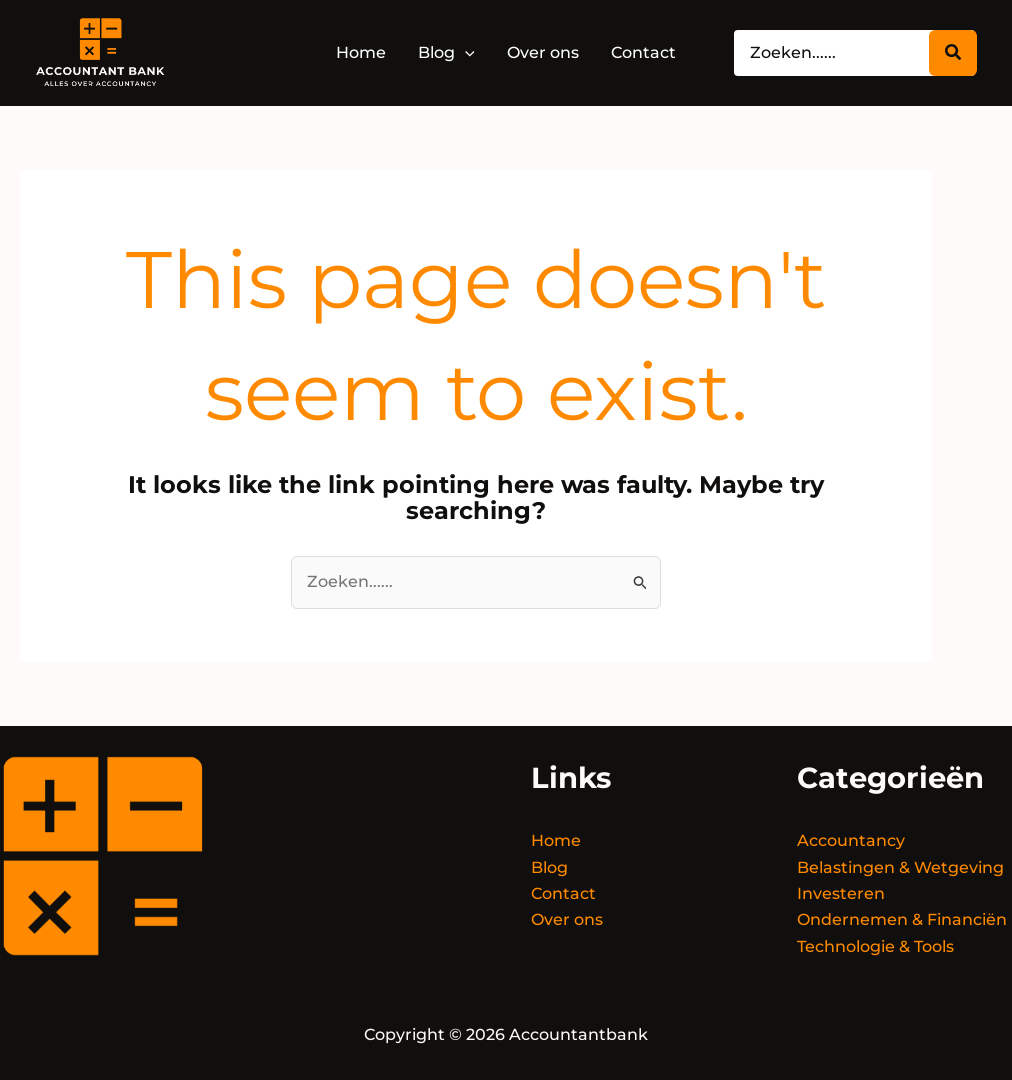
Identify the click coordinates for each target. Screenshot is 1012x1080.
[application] (465, 52)
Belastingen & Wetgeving (900, 867)
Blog (549, 867)
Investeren (841, 893)
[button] (446, 53)
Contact (563, 893)
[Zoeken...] (953, 53)
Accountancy (851, 840)
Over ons (567, 919)
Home (556, 840)
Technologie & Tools (875, 946)
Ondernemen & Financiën (902, 919)
